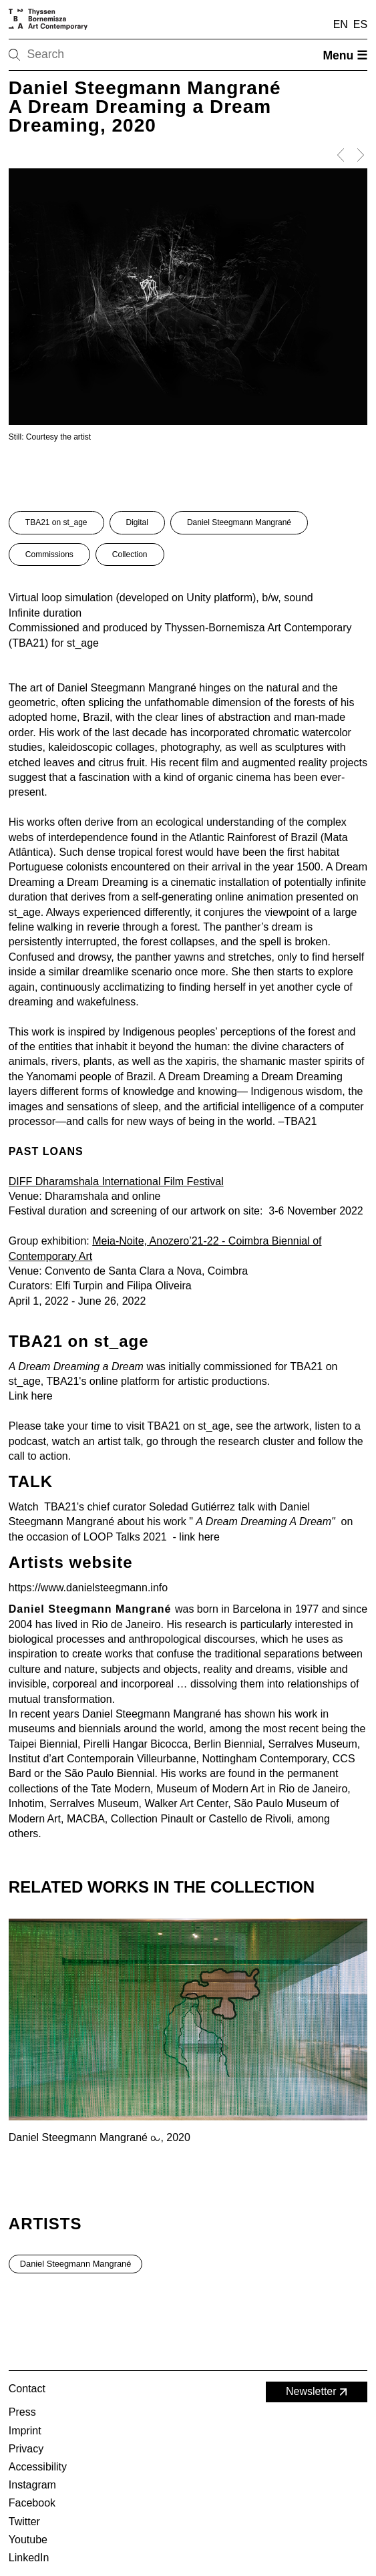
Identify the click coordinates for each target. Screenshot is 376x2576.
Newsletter (318, 2392)
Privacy (26, 2448)
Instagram (32, 2484)
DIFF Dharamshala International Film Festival (116, 1181)
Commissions (49, 554)
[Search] (57, 55)
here (42, 1396)
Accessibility (38, 2466)
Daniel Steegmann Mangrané (239, 522)
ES (360, 24)
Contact (27, 2388)
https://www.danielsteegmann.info (88, 1587)
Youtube (28, 2539)
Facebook (32, 2503)
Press (22, 2412)
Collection (130, 554)
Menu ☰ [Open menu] (345, 55)
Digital (137, 522)
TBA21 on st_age (56, 522)
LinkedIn (29, 2557)
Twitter (24, 2521)
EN (340, 24)
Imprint (25, 2430)
